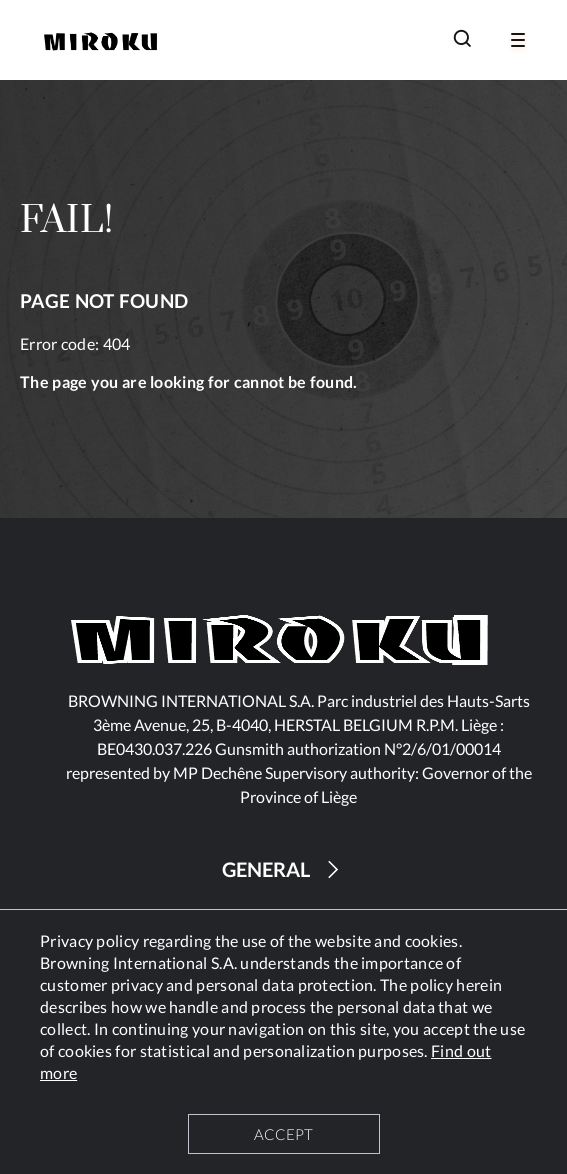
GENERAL (283, 869)
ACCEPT (283, 1134)
